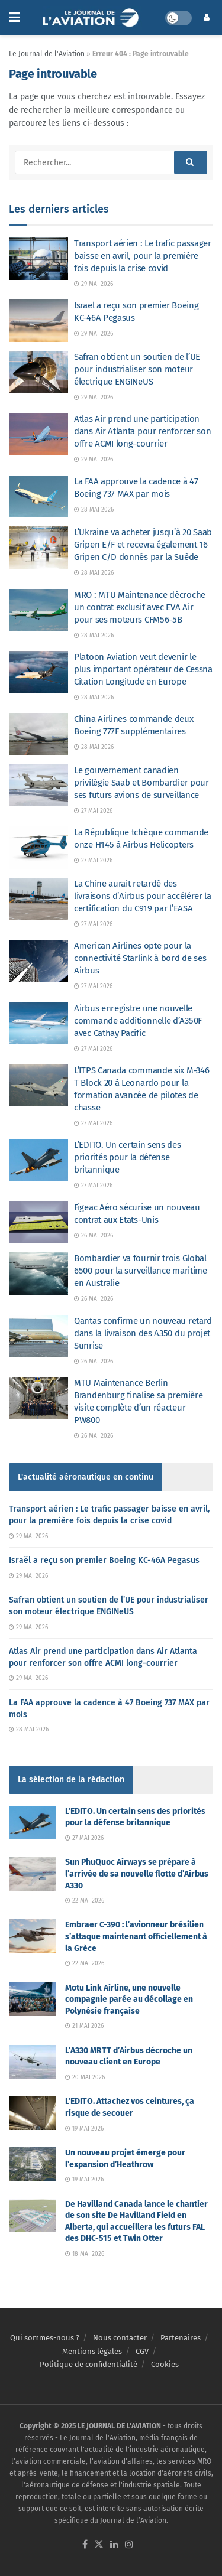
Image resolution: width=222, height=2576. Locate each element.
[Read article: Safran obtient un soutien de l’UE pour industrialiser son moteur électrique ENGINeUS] (38, 372)
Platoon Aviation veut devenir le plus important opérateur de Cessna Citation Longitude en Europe (143, 669)
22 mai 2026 (84, 1900)
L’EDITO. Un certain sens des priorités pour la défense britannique (127, 1157)
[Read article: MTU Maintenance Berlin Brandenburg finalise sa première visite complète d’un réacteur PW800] (38, 1398)
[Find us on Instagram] (129, 2545)
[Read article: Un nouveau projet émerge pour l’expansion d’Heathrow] (32, 2164)
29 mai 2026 (93, 284)
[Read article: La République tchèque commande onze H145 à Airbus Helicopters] (38, 847)
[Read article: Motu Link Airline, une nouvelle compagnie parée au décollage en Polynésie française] (32, 1999)
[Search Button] (190, 162)
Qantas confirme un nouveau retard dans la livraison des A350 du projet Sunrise (143, 1333)
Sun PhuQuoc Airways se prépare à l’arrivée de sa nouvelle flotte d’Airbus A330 (136, 1873)
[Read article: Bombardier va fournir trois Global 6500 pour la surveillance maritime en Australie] (38, 1273)
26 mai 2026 (93, 1235)
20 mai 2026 (85, 2077)
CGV (142, 2351)
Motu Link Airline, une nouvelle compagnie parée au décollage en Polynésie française (129, 1999)
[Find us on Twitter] (99, 2545)
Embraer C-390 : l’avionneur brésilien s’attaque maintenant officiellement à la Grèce (136, 1936)
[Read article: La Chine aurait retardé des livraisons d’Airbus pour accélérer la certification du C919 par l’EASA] (38, 899)
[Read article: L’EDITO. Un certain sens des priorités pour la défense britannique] (38, 1160)
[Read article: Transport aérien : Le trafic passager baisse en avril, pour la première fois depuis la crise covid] (38, 258)
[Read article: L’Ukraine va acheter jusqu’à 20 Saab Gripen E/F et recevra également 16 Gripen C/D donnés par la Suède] (38, 547)
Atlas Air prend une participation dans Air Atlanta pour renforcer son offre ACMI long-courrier (142, 431)
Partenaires (180, 2337)
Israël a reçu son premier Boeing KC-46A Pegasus (104, 1560)
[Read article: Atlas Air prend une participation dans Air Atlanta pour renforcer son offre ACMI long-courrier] (38, 434)
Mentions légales (92, 2351)
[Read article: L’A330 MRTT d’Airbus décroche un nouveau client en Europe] (32, 2062)
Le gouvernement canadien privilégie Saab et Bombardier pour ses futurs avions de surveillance (141, 782)
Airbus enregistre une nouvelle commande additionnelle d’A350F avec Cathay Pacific (138, 1020)
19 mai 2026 (84, 2128)
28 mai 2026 (94, 509)
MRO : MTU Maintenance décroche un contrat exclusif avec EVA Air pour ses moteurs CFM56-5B (139, 607)
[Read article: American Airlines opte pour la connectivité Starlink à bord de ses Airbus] (38, 961)
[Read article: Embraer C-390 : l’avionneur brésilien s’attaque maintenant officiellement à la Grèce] (32, 1936)
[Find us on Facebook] (85, 2545)
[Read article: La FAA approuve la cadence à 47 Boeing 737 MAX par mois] (38, 497)
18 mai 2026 (84, 2254)
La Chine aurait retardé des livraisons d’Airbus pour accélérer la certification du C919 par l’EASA (142, 896)
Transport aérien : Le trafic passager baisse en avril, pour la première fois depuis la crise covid (142, 255)
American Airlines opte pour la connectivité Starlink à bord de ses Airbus (140, 958)
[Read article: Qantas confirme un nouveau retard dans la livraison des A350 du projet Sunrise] (38, 1336)
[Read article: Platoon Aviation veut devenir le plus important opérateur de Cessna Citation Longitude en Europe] (38, 672)
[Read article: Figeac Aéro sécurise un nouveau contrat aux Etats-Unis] (38, 1222)
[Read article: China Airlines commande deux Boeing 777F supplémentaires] (38, 734)
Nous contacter (120, 2337)
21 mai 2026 (84, 2026)
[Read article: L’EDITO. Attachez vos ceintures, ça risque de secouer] (32, 2112)
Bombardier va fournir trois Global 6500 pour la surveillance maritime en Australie (140, 1270)
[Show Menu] (14, 17)
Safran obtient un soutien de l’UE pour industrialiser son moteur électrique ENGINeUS (137, 369)
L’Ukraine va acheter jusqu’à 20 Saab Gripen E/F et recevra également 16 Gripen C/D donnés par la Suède (143, 544)
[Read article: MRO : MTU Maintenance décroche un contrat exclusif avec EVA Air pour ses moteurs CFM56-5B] (38, 610)
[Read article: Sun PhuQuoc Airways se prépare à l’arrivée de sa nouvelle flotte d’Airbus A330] (32, 1873)
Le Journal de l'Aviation (47, 54)
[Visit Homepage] (92, 18)
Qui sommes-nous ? (44, 2337)
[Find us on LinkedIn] (114, 2545)
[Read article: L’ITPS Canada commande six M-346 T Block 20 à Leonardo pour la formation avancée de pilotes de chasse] (38, 1085)
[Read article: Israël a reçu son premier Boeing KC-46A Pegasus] (38, 320)
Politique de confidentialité (88, 2364)
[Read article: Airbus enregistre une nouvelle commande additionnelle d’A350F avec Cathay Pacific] (38, 1023)
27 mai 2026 (93, 811)
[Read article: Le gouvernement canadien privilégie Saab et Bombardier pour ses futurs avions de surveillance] (38, 785)
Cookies (165, 2364)
